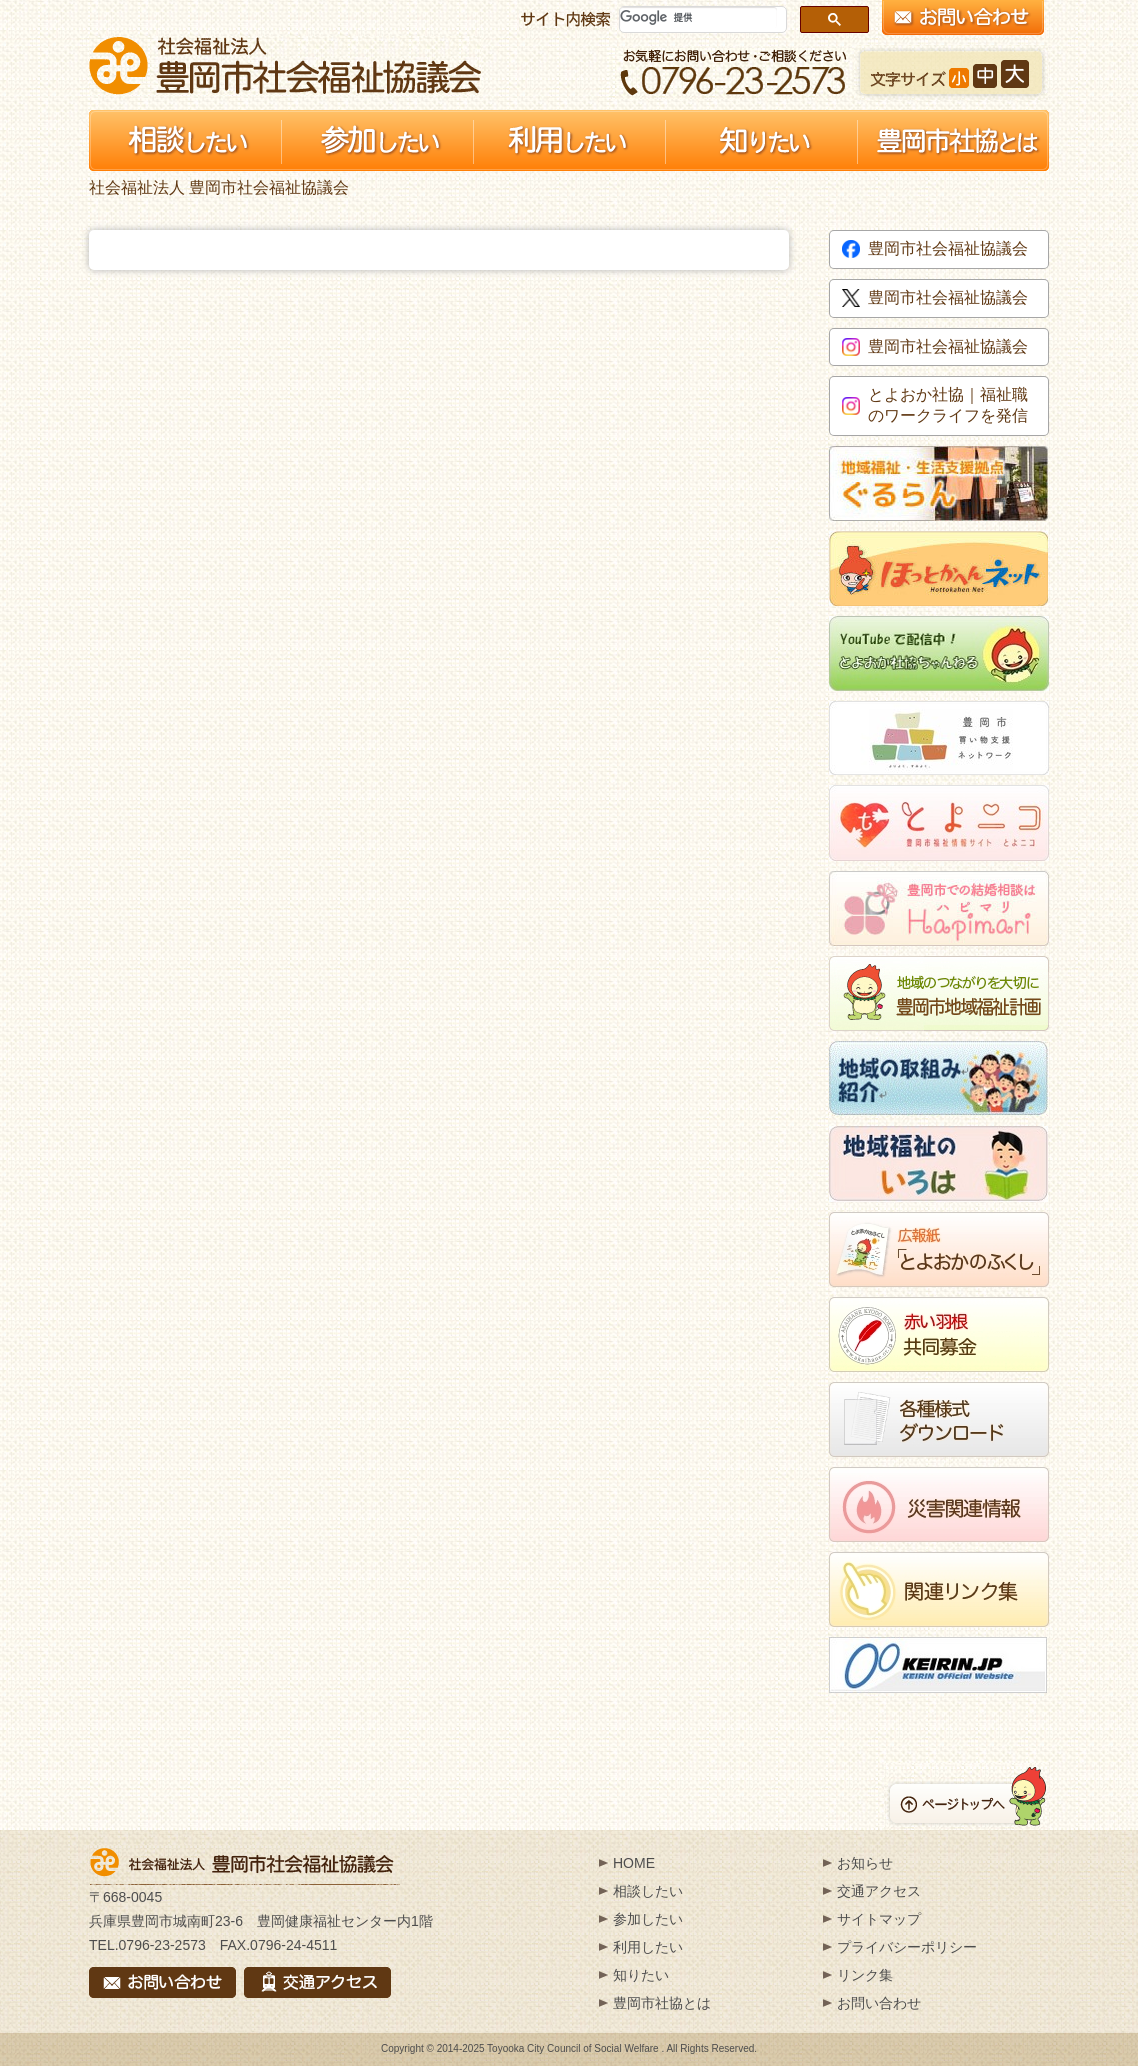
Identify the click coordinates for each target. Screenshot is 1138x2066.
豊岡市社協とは (662, 2003)
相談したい (648, 1891)
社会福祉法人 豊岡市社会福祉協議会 (285, 65)
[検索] (698, 17)
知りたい (641, 1975)
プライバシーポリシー (907, 1947)
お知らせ (865, 1863)
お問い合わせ (879, 2003)
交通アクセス (879, 1891)
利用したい (648, 1947)
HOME (634, 1863)
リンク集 (865, 1975)
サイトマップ (879, 1919)
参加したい (648, 1919)
